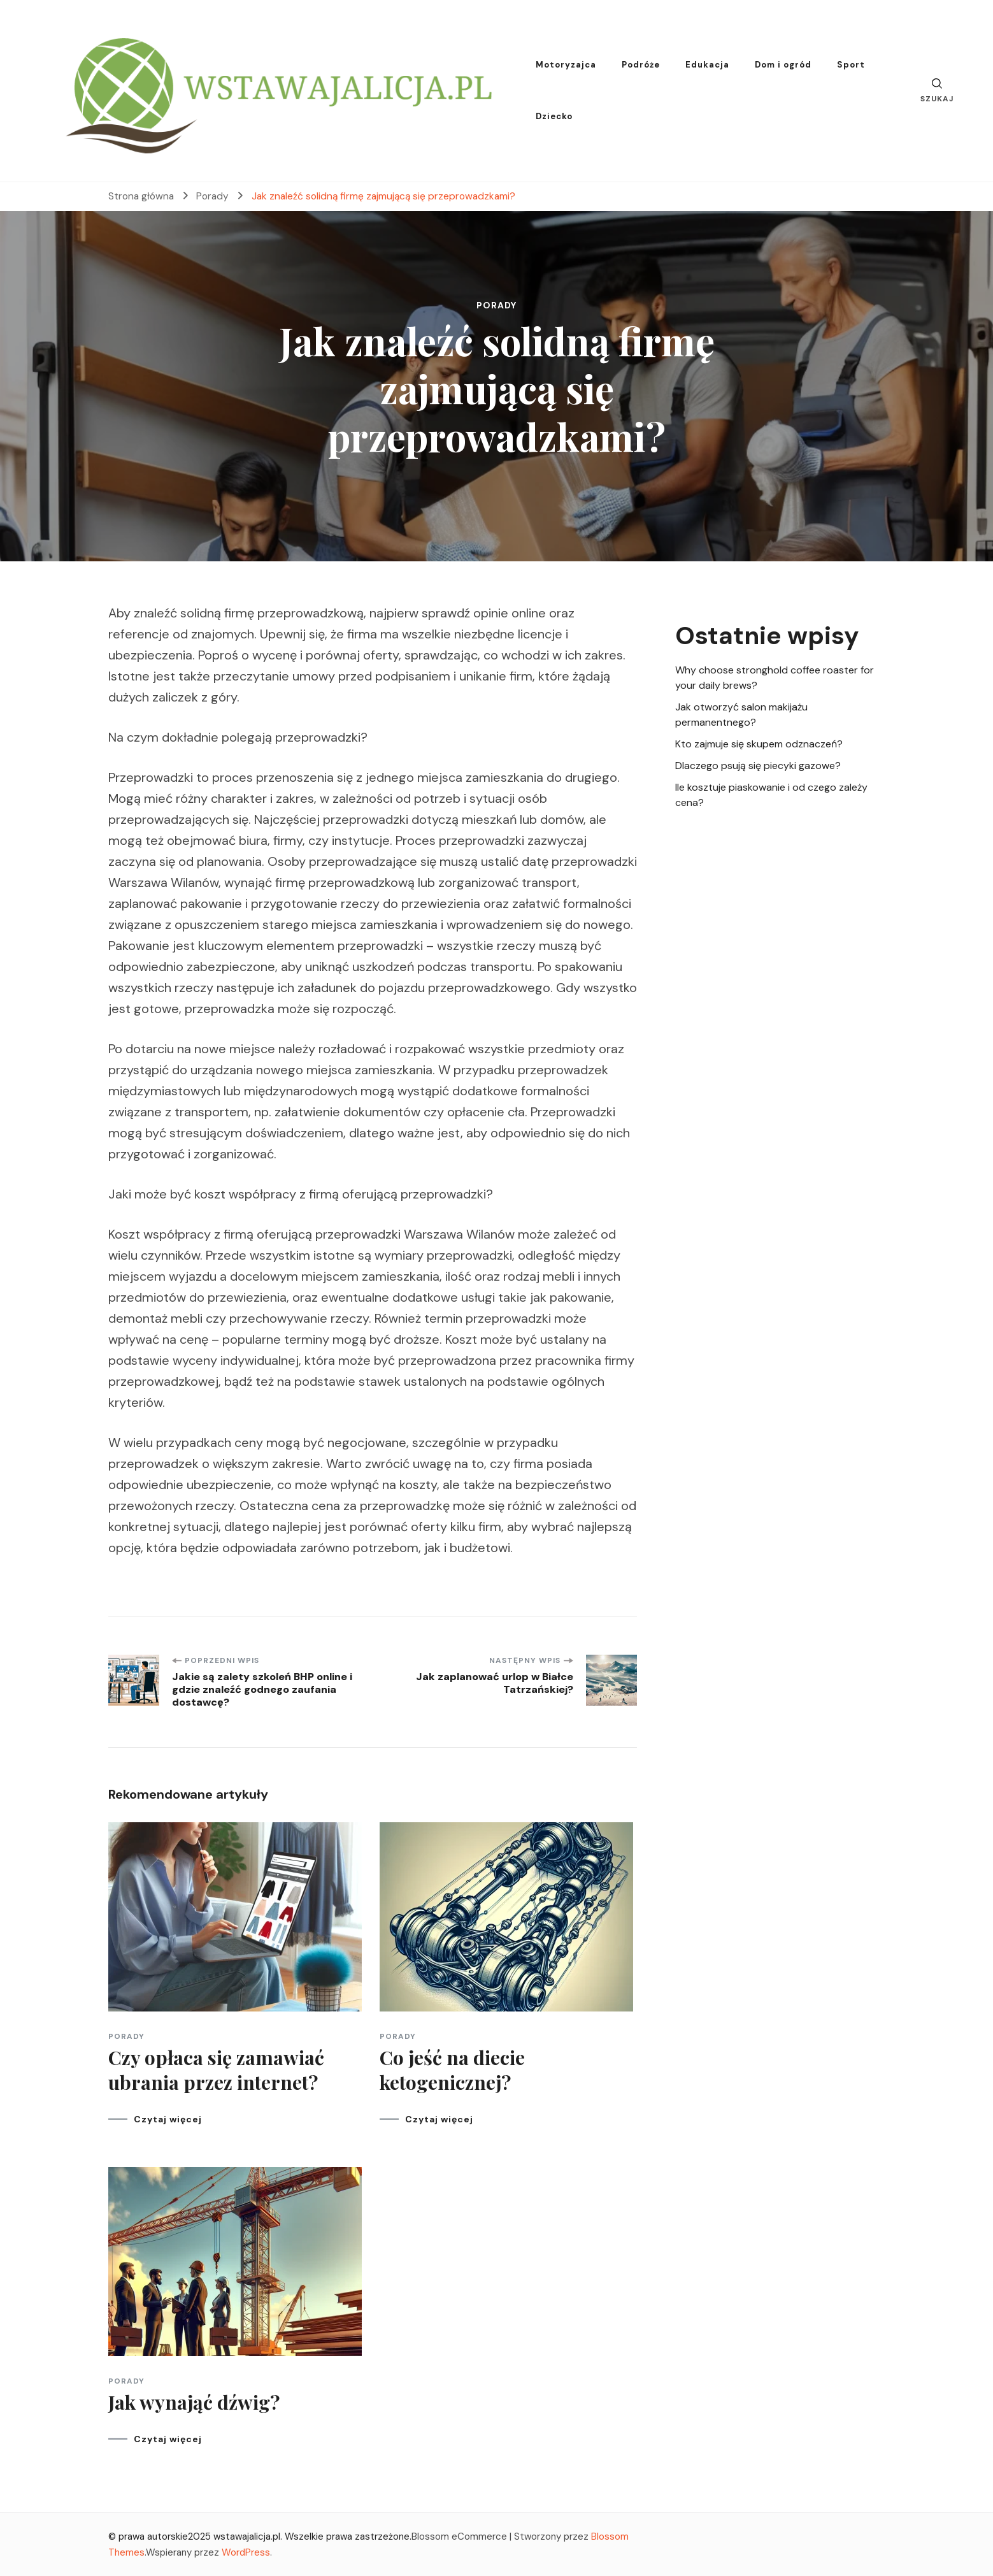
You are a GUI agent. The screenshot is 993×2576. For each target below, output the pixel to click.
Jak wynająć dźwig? (194, 2402)
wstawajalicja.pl (246, 2536)
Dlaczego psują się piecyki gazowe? (758, 765)
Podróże (641, 64)
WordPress (246, 2552)
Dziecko (554, 116)
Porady (496, 305)
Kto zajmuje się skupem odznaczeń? (759, 744)
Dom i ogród (783, 64)
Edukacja (707, 64)
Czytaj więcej (168, 2119)
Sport (851, 64)
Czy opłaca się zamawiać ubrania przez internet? (216, 2070)
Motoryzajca (566, 64)
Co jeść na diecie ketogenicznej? (452, 2070)
